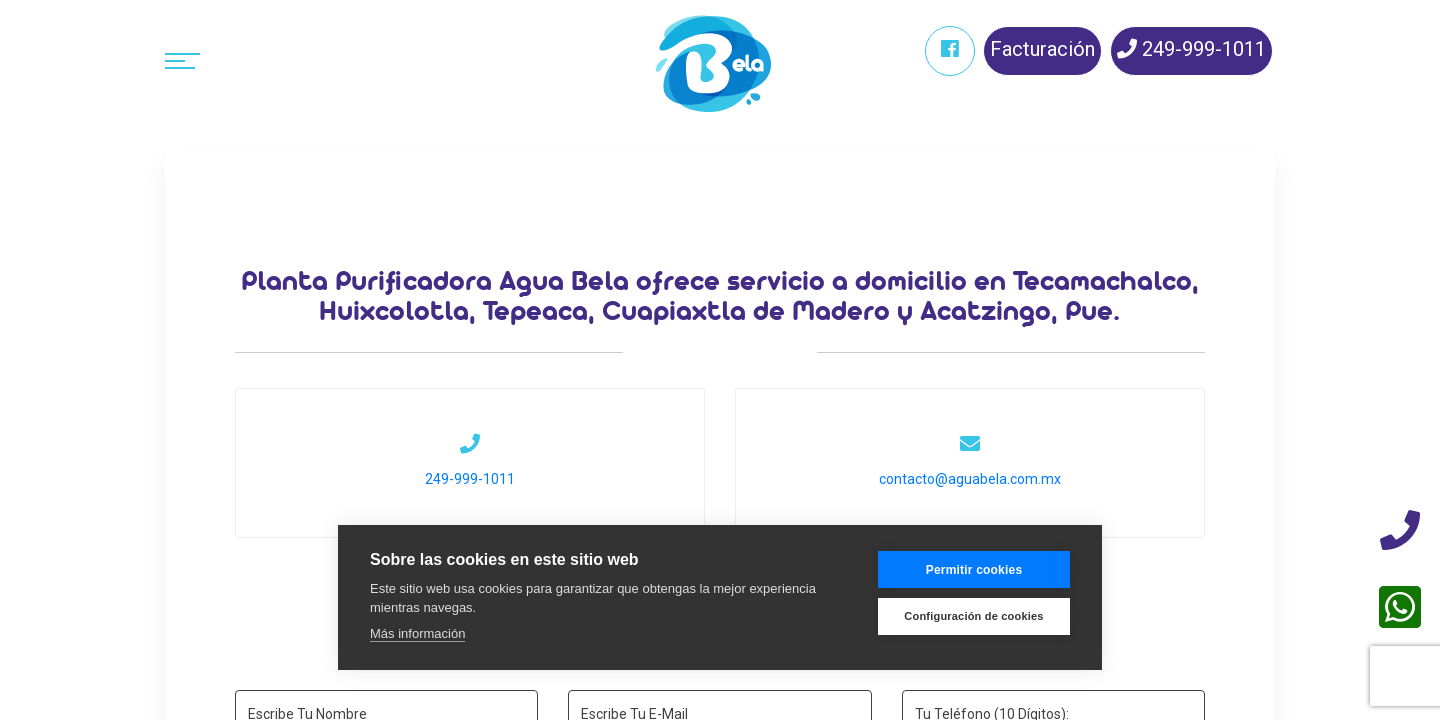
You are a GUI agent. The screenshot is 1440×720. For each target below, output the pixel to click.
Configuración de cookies (973, 616)
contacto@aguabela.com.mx (968, 479)
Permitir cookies (974, 570)
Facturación (1042, 49)
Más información (417, 633)
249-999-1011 (1191, 49)
